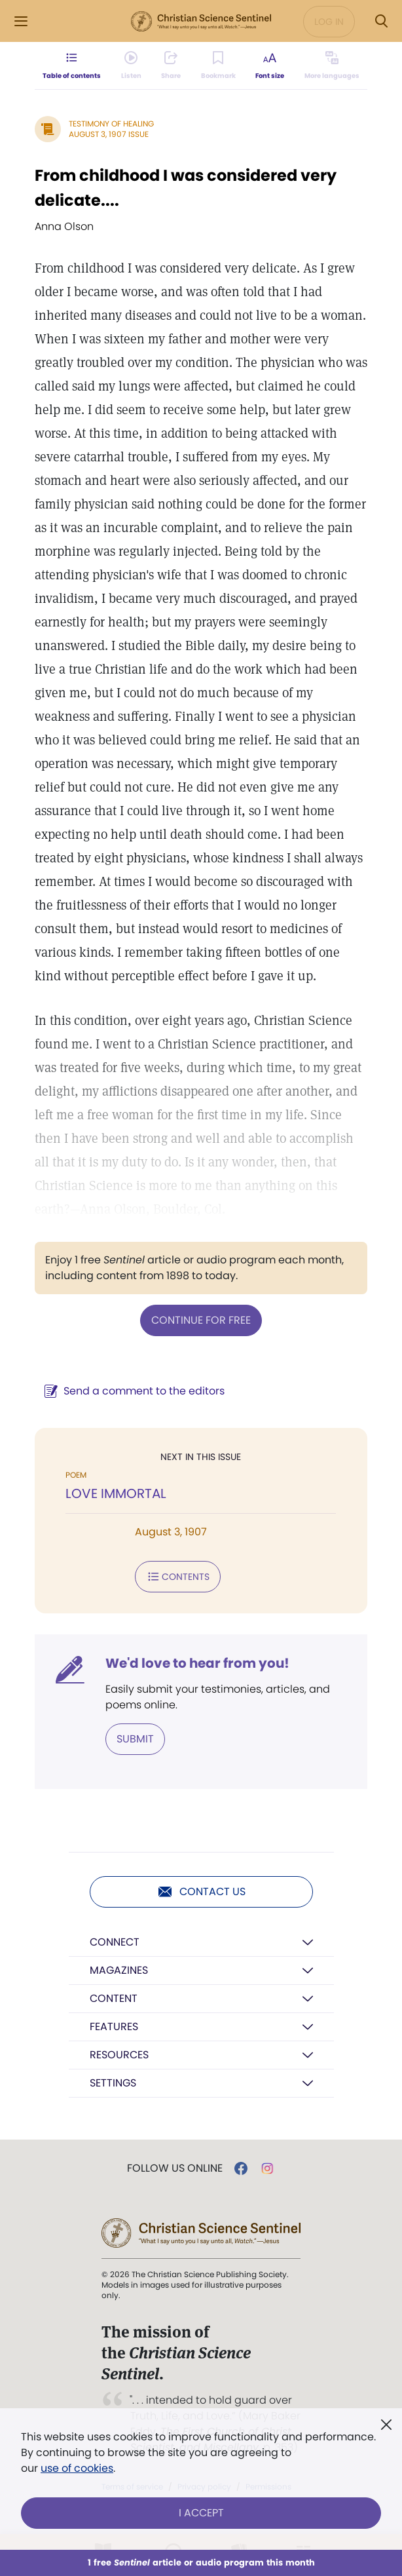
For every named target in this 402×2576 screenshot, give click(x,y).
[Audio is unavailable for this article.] (131, 65)
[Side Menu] (21, 21)
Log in (329, 21)
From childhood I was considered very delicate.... (186, 187)
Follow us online (175, 2168)
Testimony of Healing (111, 123)
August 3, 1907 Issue (109, 134)
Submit (135, 1738)
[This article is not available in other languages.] (332, 65)
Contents (178, 1577)
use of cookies (77, 2468)
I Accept (201, 2512)
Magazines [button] (119, 1970)
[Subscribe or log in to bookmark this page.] (218, 65)
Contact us (201, 1892)
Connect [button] (114, 1942)
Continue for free (201, 1320)
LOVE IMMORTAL (115, 1493)
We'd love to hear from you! (197, 1663)
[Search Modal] (381, 21)
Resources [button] (119, 2054)
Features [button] (114, 2026)
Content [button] (113, 1998)
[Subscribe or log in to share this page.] (171, 65)
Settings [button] (113, 2082)
